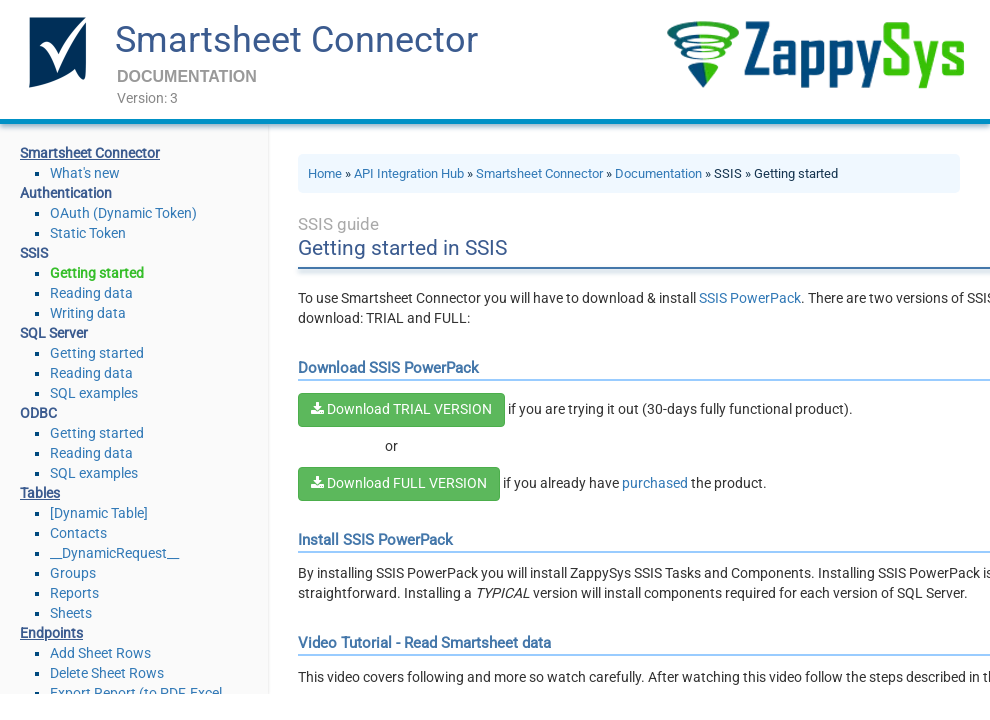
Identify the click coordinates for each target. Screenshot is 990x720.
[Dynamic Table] (99, 513)
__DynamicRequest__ (114, 553)
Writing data (88, 313)
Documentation (658, 173)
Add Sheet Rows (100, 653)
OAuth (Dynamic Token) (123, 213)
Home (325, 173)
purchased (655, 483)
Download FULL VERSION (399, 483)
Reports (74, 593)
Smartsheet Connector (296, 40)
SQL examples (94, 393)
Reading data (91, 293)
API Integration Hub (409, 173)
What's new (85, 173)
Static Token (88, 233)
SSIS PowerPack (750, 298)
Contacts (78, 533)
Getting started (97, 273)
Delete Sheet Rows (107, 673)
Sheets (71, 613)
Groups (73, 573)
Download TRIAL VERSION (401, 409)
